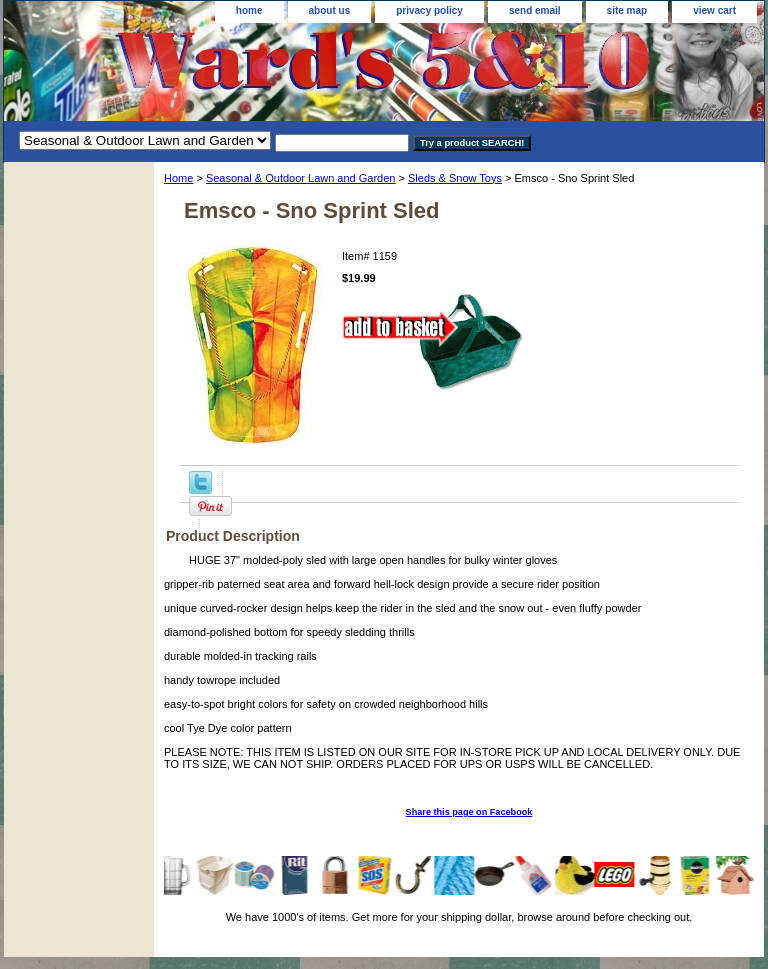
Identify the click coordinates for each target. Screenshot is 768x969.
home (249, 10)
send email (535, 10)
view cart (714, 10)
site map (627, 10)
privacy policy (429, 10)
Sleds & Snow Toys (455, 178)
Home (178, 178)
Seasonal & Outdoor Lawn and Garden (301, 178)
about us (330, 10)
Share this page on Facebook (469, 812)
